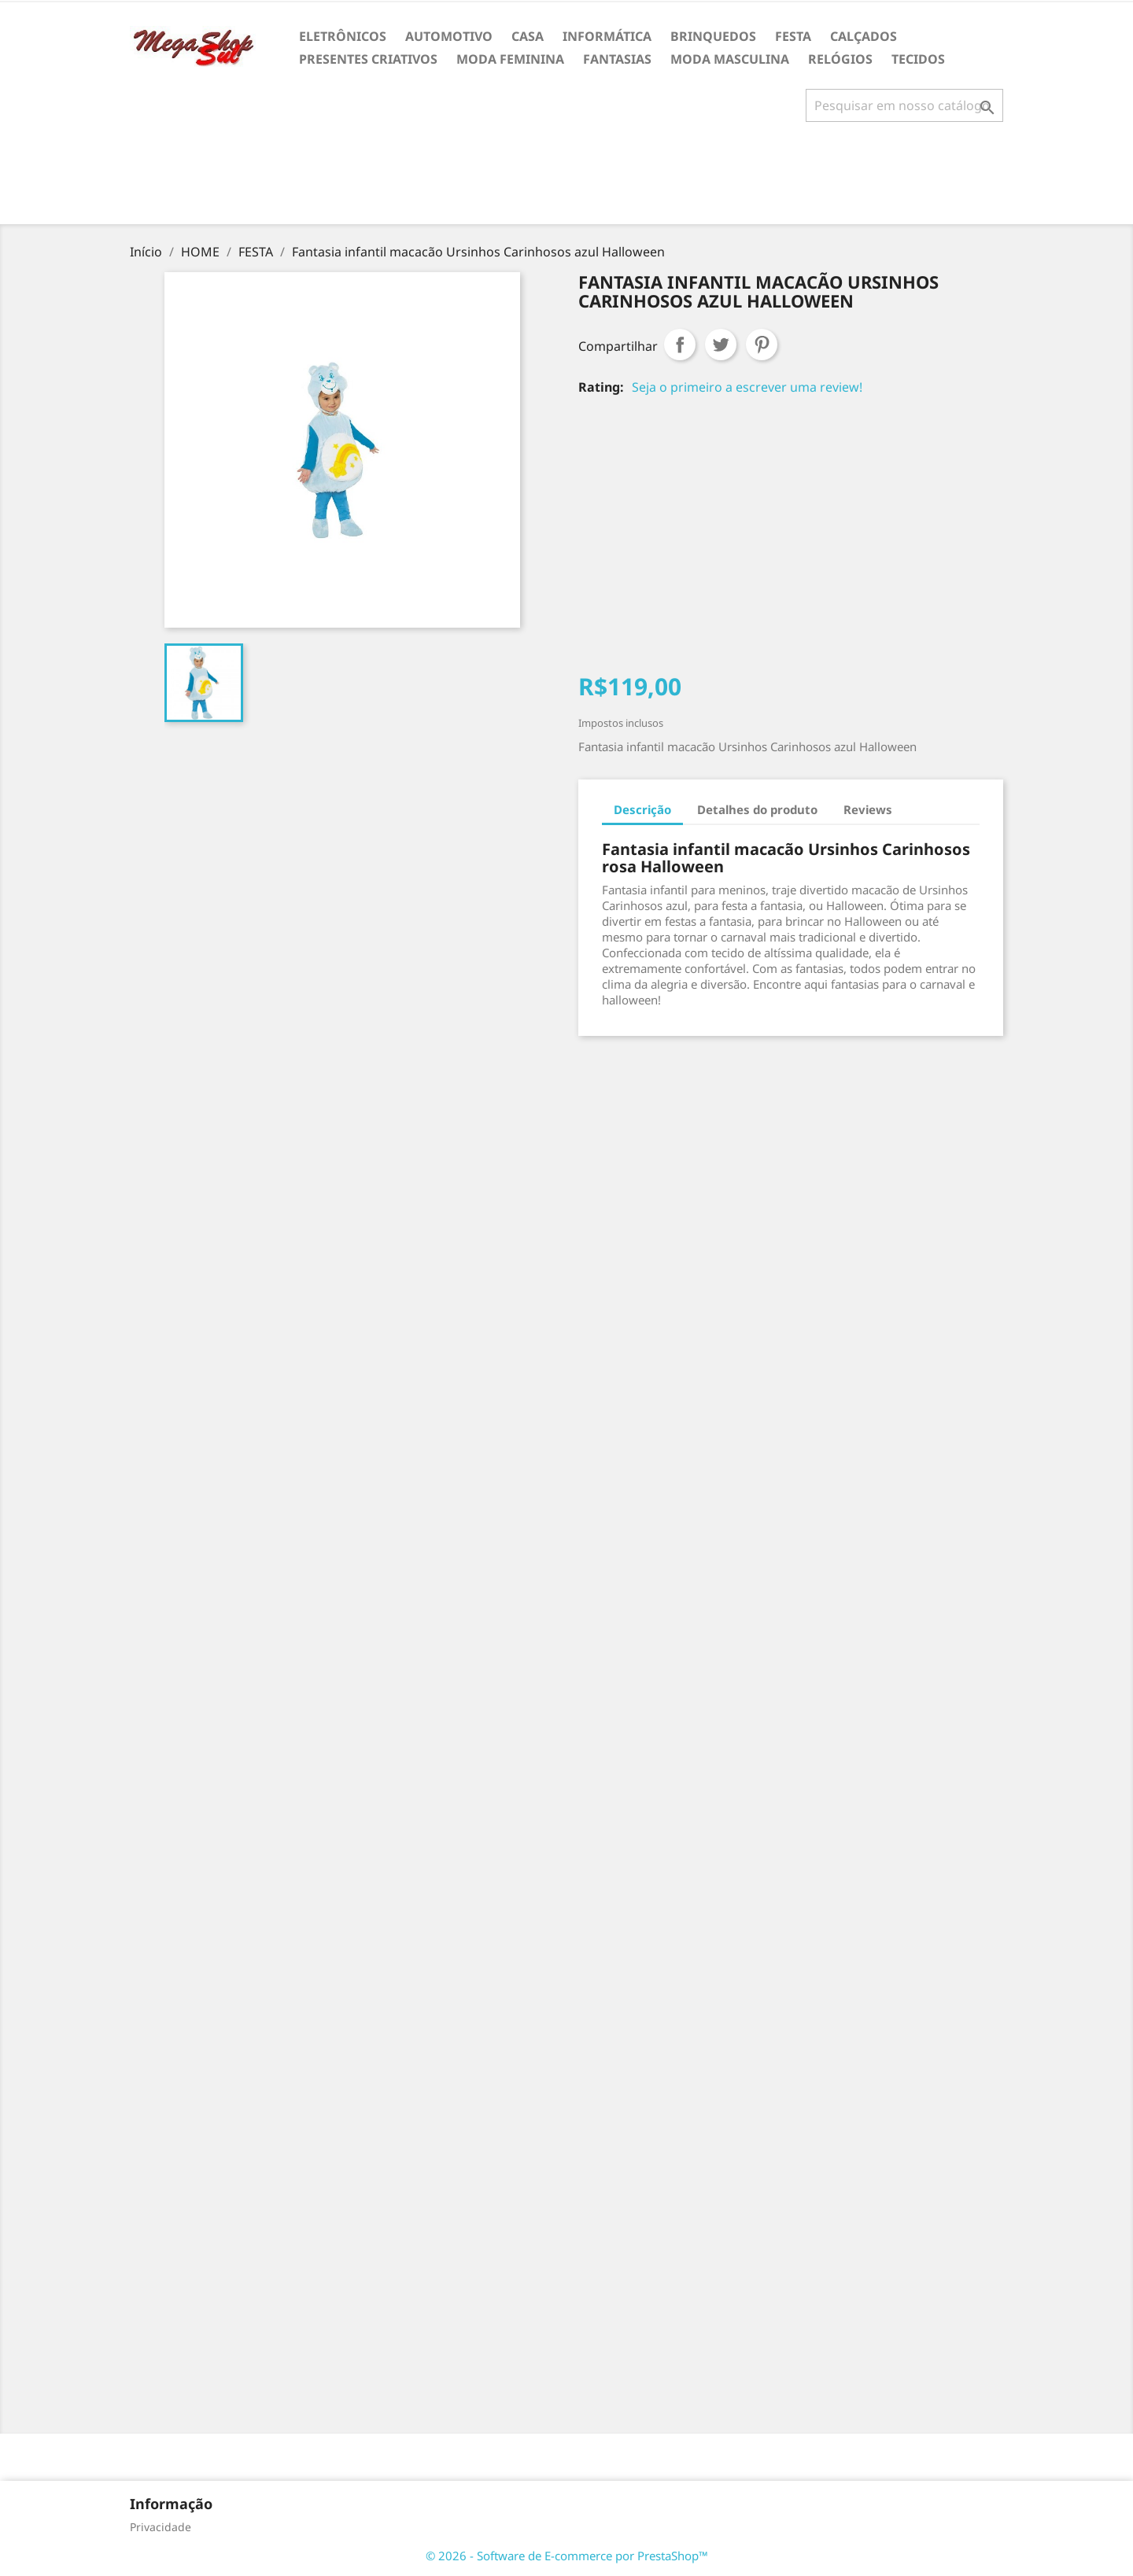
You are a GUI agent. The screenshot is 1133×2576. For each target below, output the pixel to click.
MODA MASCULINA (729, 59)
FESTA (793, 36)
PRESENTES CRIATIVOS (368, 59)
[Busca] (904, 105)
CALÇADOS (863, 36)
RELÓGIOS (840, 59)
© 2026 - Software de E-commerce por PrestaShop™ (567, 2555)
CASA (527, 36)
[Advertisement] (566, 179)
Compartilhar (680, 344)
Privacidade (160, 2526)
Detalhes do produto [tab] (757, 809)
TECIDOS (918, 59)
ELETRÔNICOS (342, 36)
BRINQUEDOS (713, 36)
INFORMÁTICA (607, 36)
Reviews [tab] (867, 809)
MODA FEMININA (510, 59)
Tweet (720, 344)
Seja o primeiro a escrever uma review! (747, 387)
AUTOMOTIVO (449, 36)
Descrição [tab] (642, 809)
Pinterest (761, 344)
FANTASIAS (617, 59)
